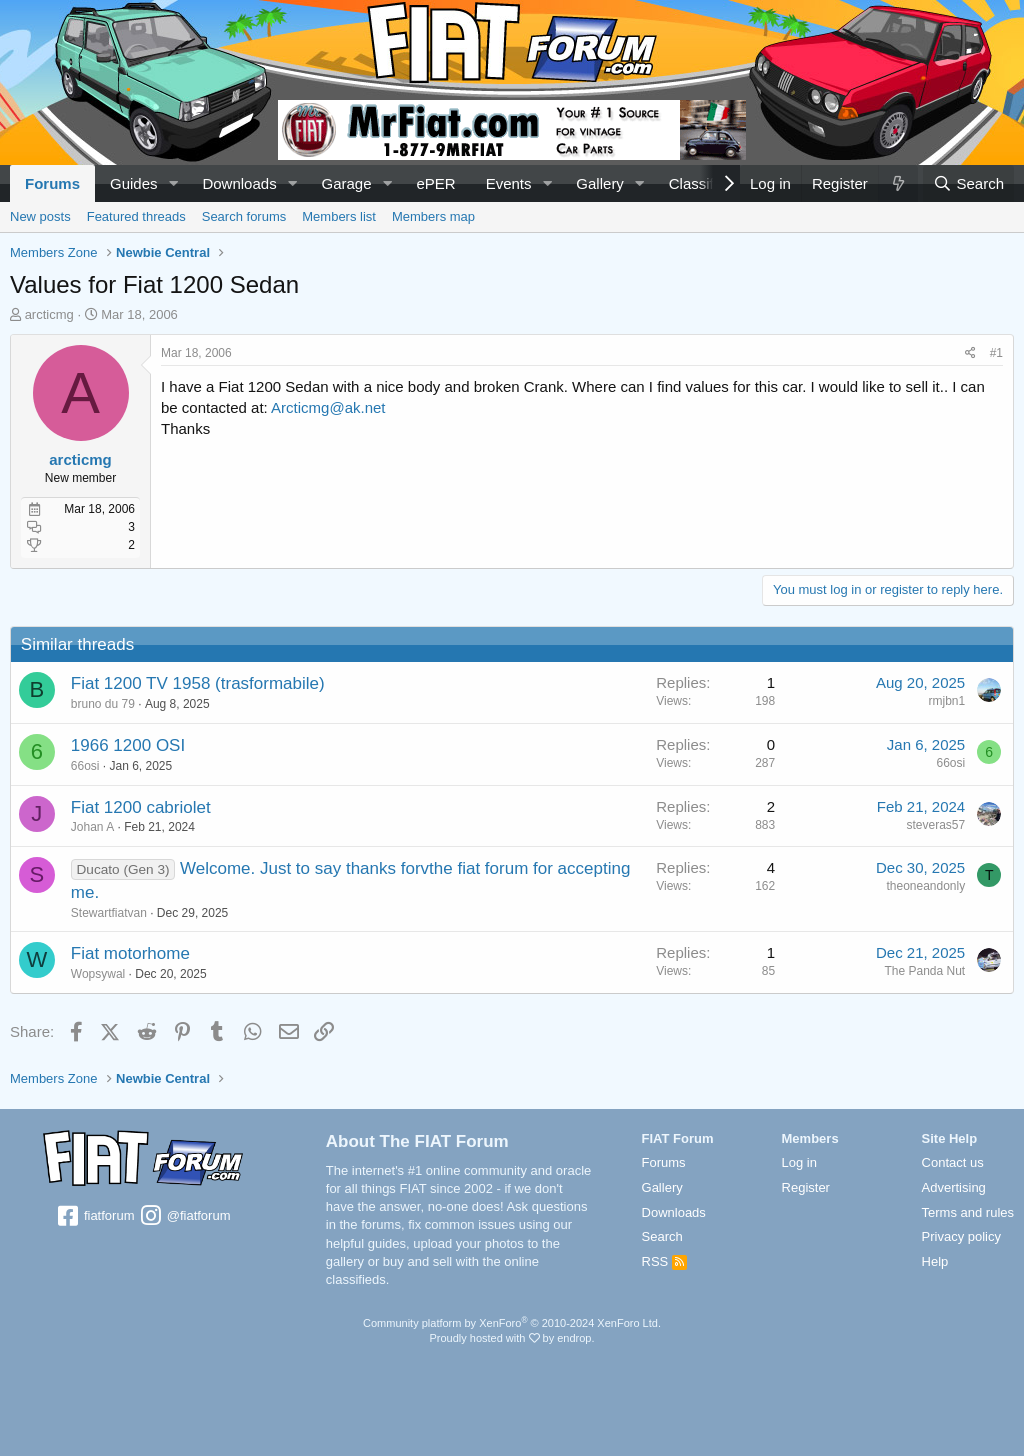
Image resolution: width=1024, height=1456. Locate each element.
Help (935, 1261)
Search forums (244, 216)
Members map (433, 216)
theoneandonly (925, 886)
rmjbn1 (946, 701)
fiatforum (94, 1217)
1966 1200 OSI (128, 745)
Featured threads (136, 216)
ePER (435, 183)
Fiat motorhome (130, 953)
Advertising (954, 1187)
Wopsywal (98, 974)
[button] (173, 183)
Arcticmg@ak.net (328, 407)
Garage (347, 183)
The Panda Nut (924, 971)
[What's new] (898, 183)
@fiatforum (184, 1217)
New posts (40, 216)
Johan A (92, 827)
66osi (85, 766)
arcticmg (49, 314)
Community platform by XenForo (512, 1323)
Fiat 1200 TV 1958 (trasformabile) (198, 683)
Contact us (953, 1162)
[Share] (970, 353)
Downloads (239, 183)
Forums (52, 183)
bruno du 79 (103, 704)
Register (806, 1187)
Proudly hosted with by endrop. (511, 1338)
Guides (134, 183)
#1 (996, 353)
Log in (799, 1162)
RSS (664, 1261)
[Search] (968, 183)
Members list (339, 216)
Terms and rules (968, 1212)
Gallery (600, 183)
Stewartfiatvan (109, 913)
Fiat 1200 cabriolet (141, 807)
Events (509, 183)
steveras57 (935, 825)
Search (662, 1236)
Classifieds (705, 183)
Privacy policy (961, 1236)
